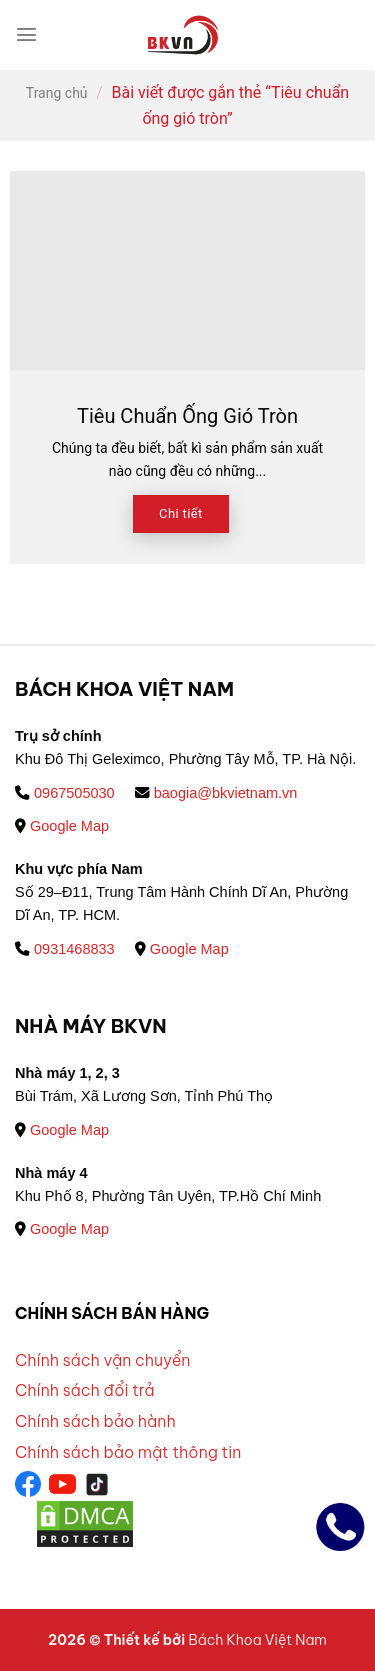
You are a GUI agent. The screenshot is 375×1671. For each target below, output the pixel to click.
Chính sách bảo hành (95, 1421)
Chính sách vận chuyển (102, 1360)
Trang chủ (57, 93)
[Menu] (26, 34)
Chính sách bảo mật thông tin (128, 1452)
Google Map (62, 826)
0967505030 (65, 793)
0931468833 (65, 949)
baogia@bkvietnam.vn (216, 793)
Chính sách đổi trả (85, 1390)
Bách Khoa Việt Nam (257, 1640)
